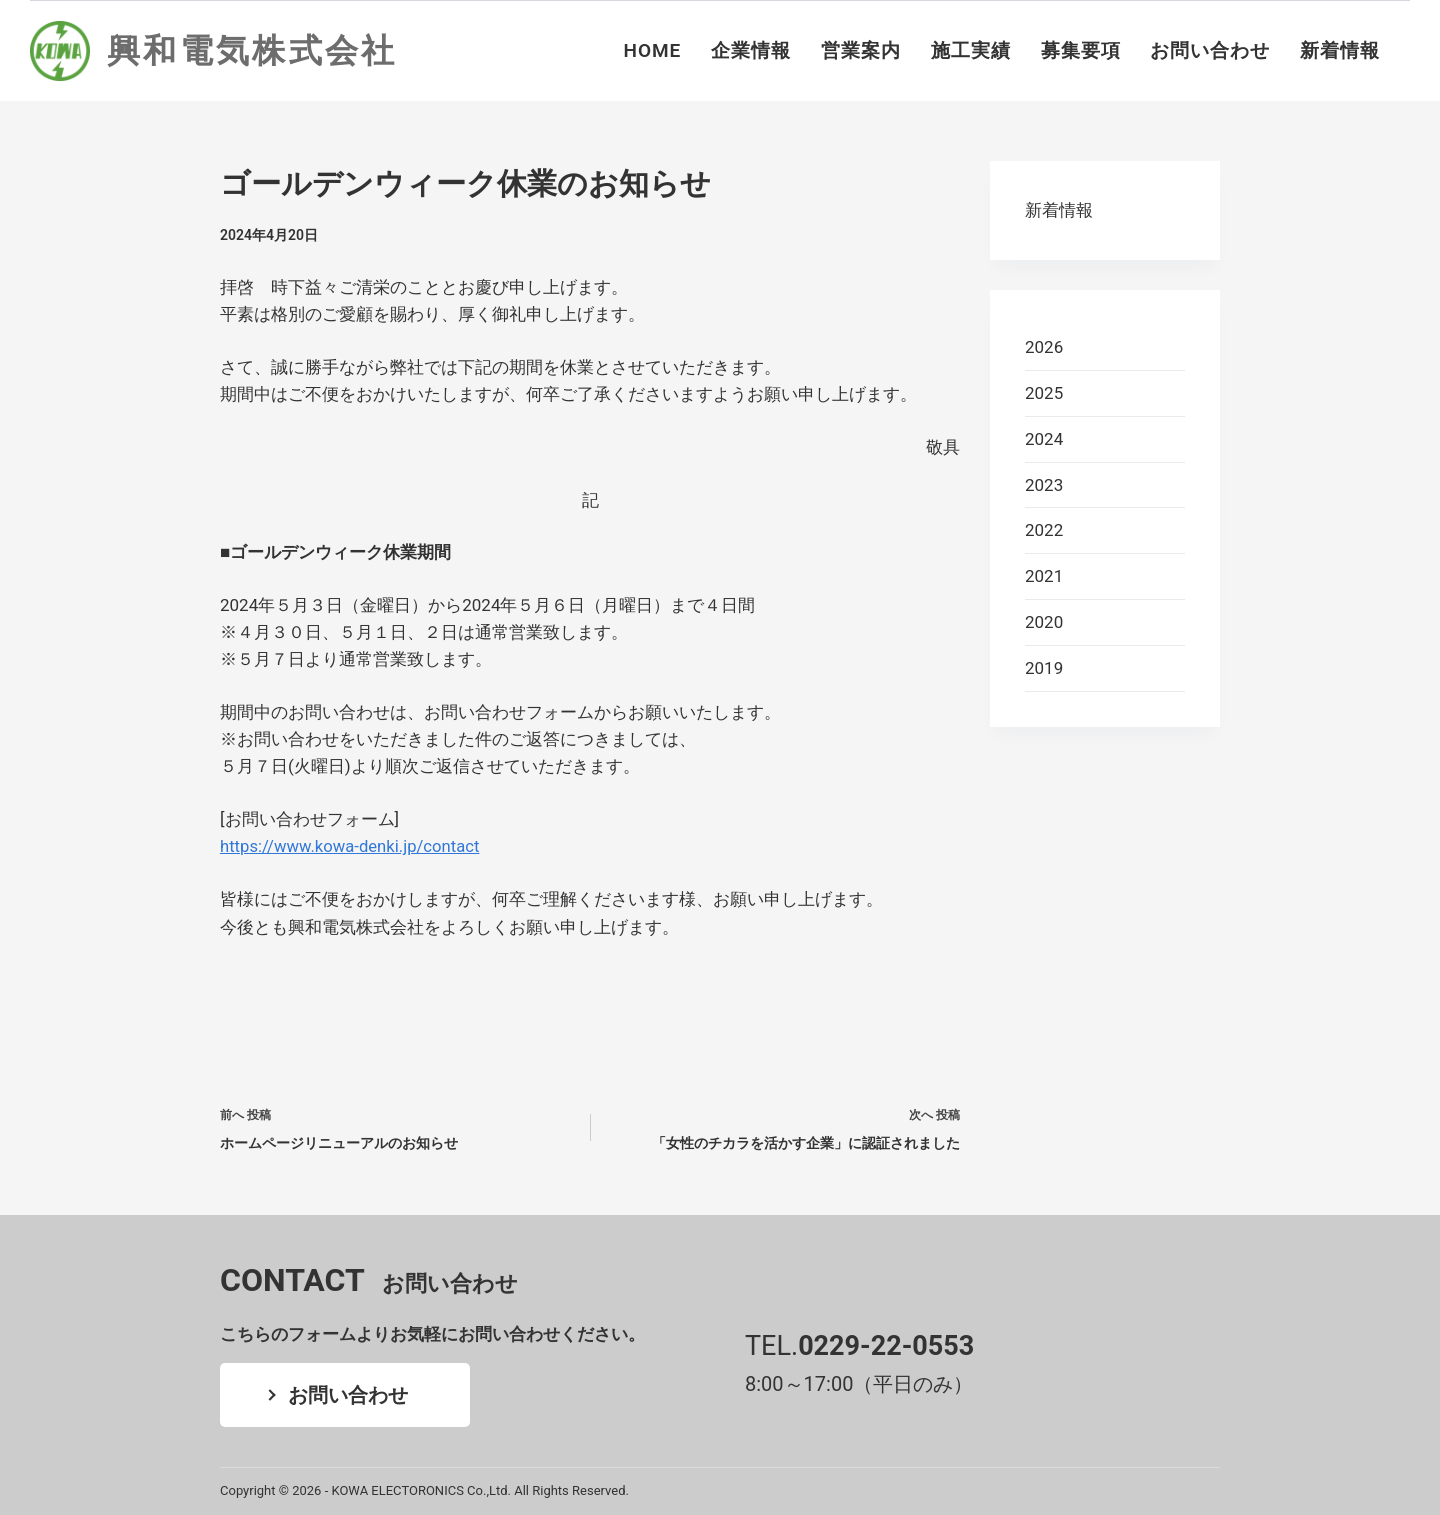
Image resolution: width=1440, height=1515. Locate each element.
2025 (1044, 393)
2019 (1044, 668)
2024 (1044, 439)
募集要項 (1081, 50)
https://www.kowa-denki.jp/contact (352, 846)
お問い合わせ (1210, 50)
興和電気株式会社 (252, 50)
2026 (1044, 347)
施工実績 (971, 50)
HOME (653, 50)
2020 (1044, 622)
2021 (1044, 576)
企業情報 (751, 50)
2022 (1044, 530)
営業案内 (861, 50)
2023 (1044, 485)
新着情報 (1340, 50)
